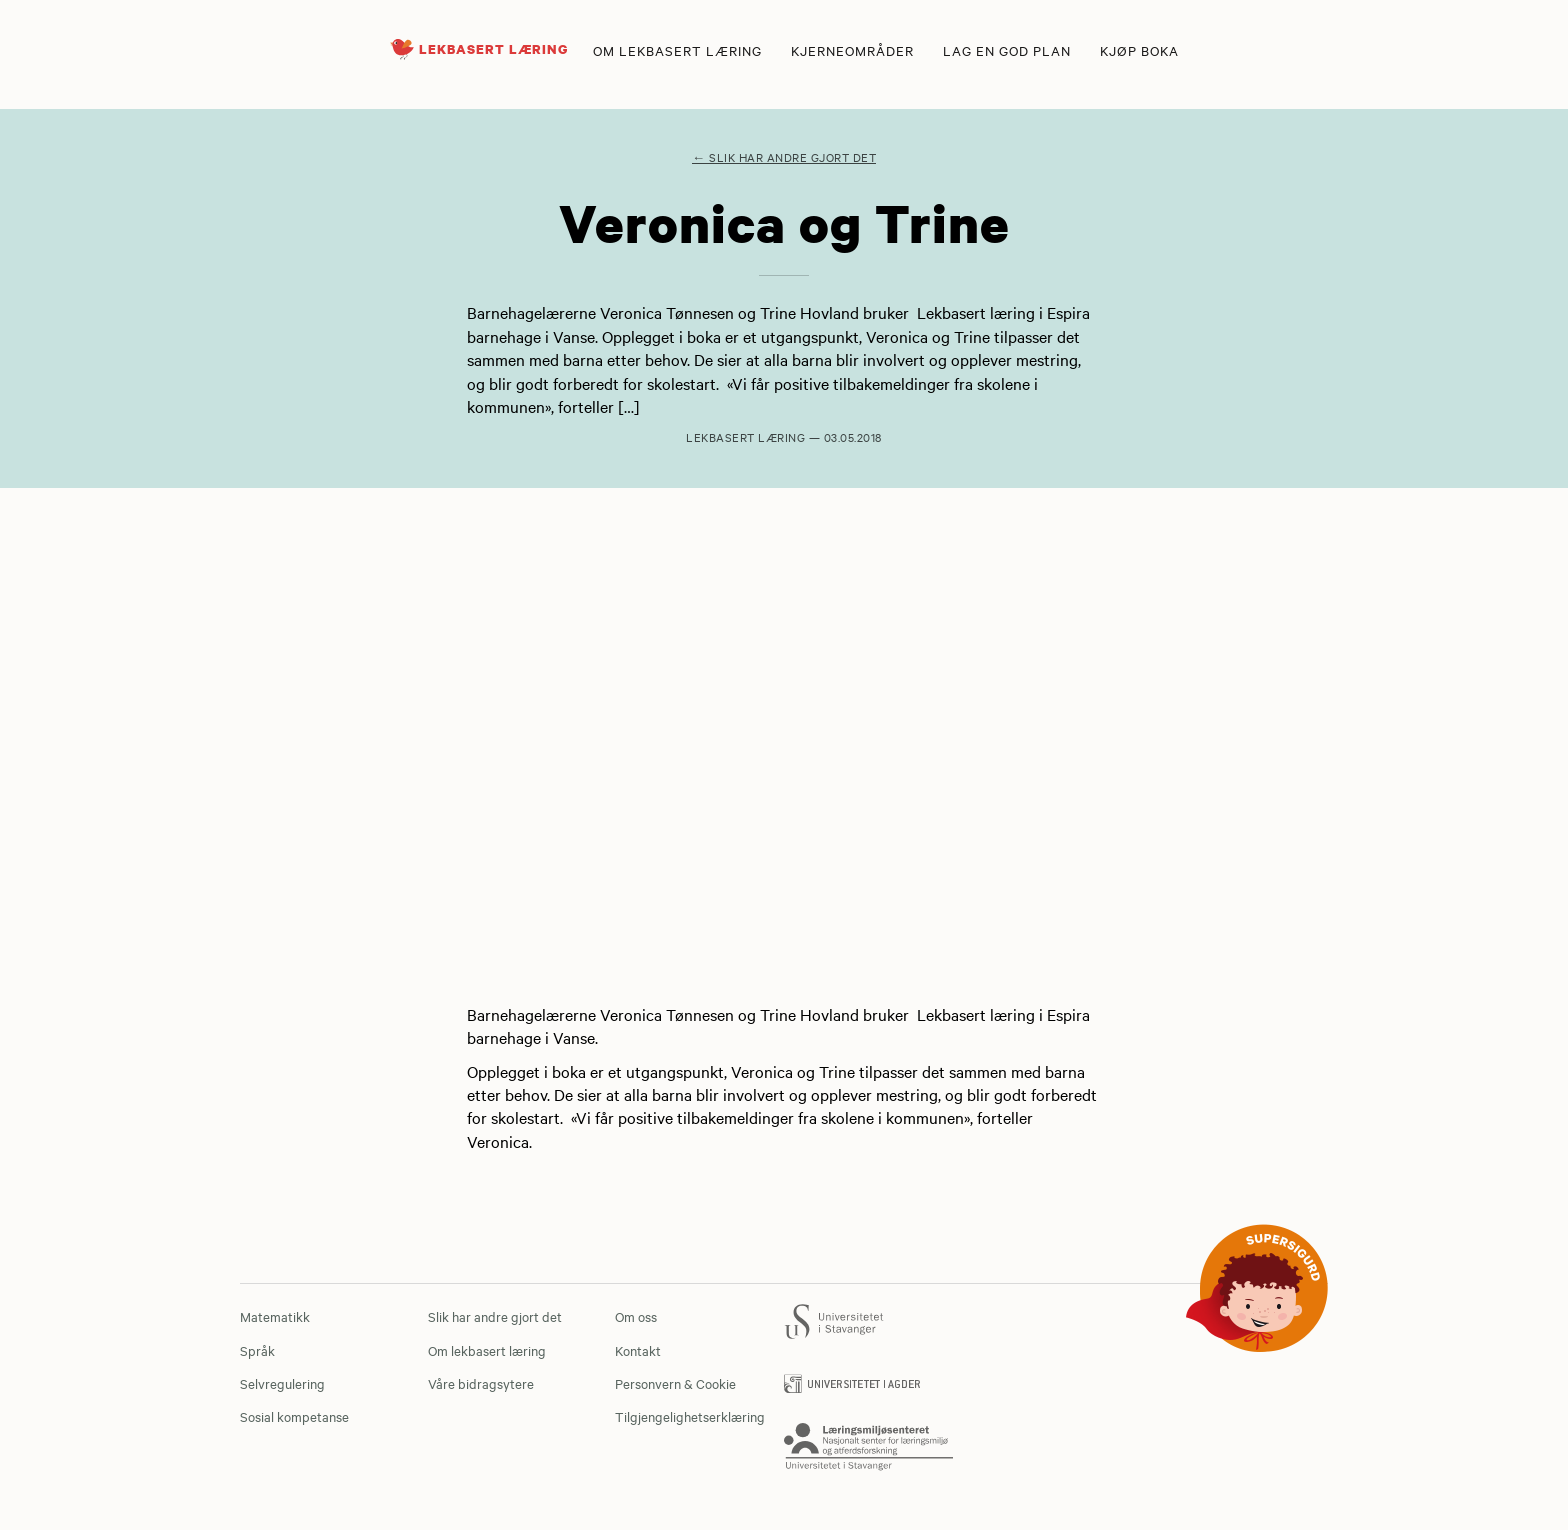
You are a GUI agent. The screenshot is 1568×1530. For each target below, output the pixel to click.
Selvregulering (282, 1383)
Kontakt (638, 1350)
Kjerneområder (852, 50)
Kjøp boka (1139, 50)
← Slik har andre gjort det (784, 157)
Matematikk (275, 1316)
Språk (257, 1350)
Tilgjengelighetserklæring (690, 1416)
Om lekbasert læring (677, 50)
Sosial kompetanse (294, 1416)
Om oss (636, 1316)
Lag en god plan (1007, 50)
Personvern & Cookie (675, 1383)
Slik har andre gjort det (495, 1316)
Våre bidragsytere (481, 1383)
